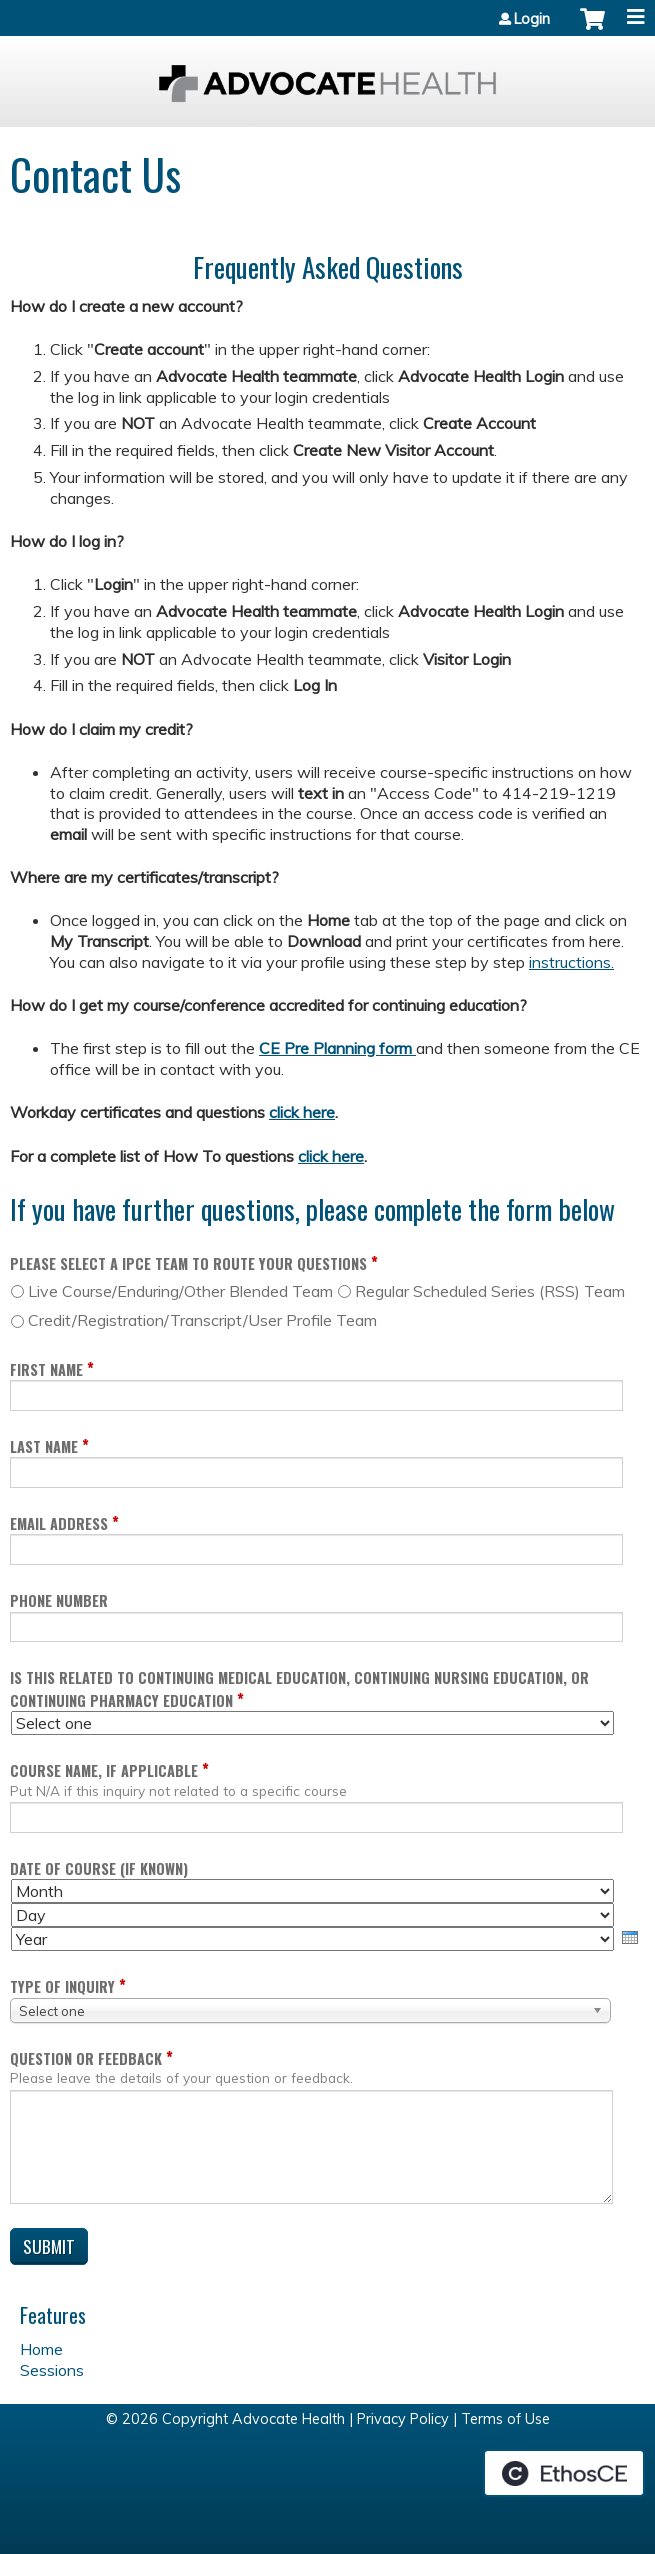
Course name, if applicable (104, 1770)
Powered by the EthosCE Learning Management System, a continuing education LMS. (564, 2473)
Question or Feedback (86, 2058)
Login (532, 19)
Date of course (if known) (99, 1868)
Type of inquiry (62, 1986)
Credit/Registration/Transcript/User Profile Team (202, 1320)
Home (41, 2349)
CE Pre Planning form (337, 1048)
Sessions (52, 2370)
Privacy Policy (403, 2419)
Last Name (44, 1446)
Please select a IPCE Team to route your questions (188, 1263)
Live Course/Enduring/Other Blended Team (180, 1291)
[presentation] (630, 1937)
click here (302, 1112)
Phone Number (59, 1600)
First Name (46, 1369)
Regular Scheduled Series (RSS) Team (490, 1291)
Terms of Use (505, 2419)
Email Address (59, 1523)
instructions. (571, 962)
